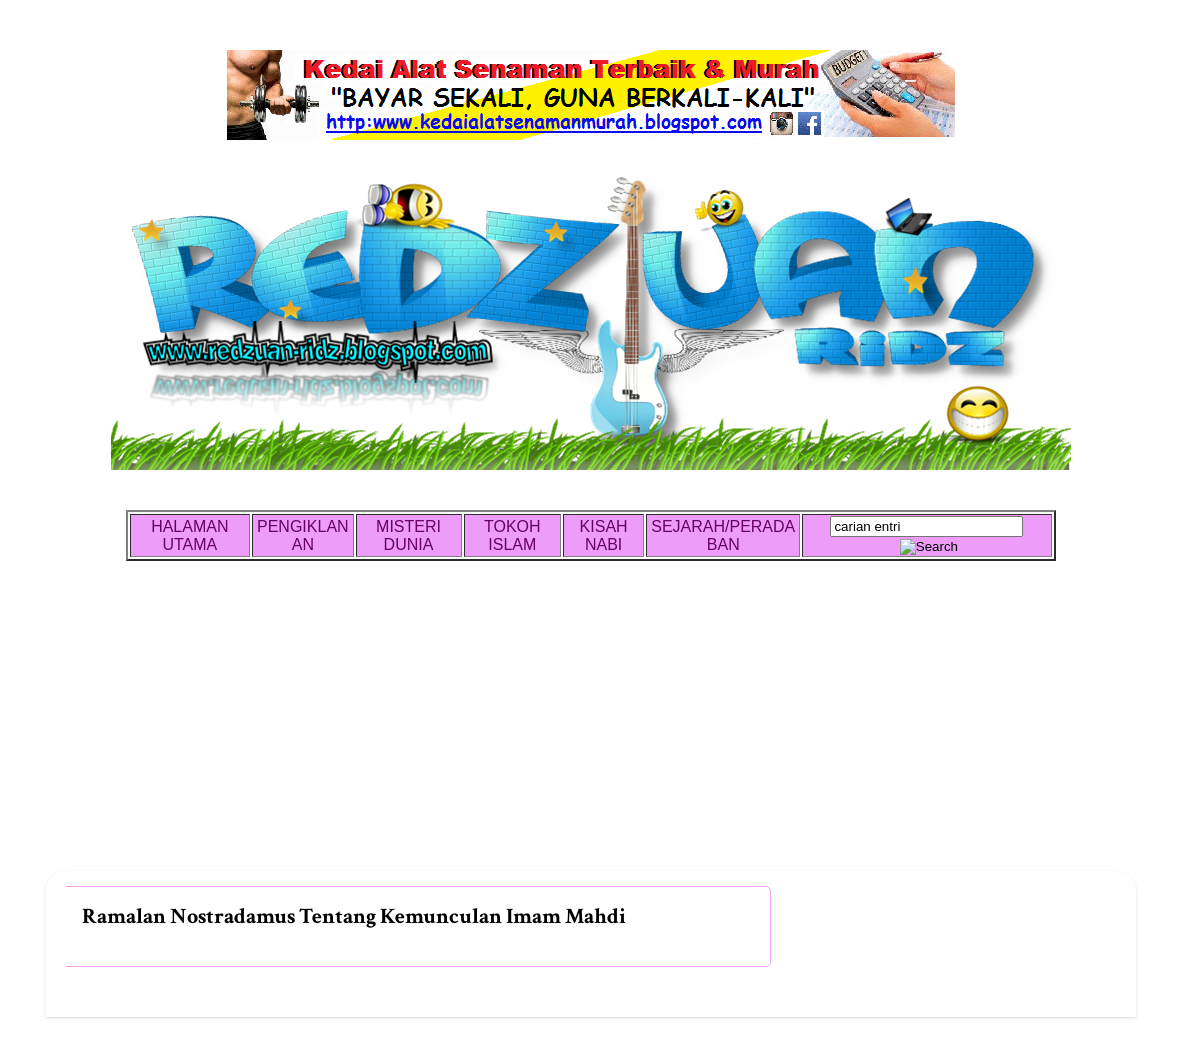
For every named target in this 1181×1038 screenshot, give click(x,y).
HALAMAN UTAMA (189, 535)
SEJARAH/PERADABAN (723, 535)
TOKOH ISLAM (512, 535)
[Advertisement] (591, 731)
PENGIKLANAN (303, 535)
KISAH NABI (604, 535)
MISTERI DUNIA (408, 535)
